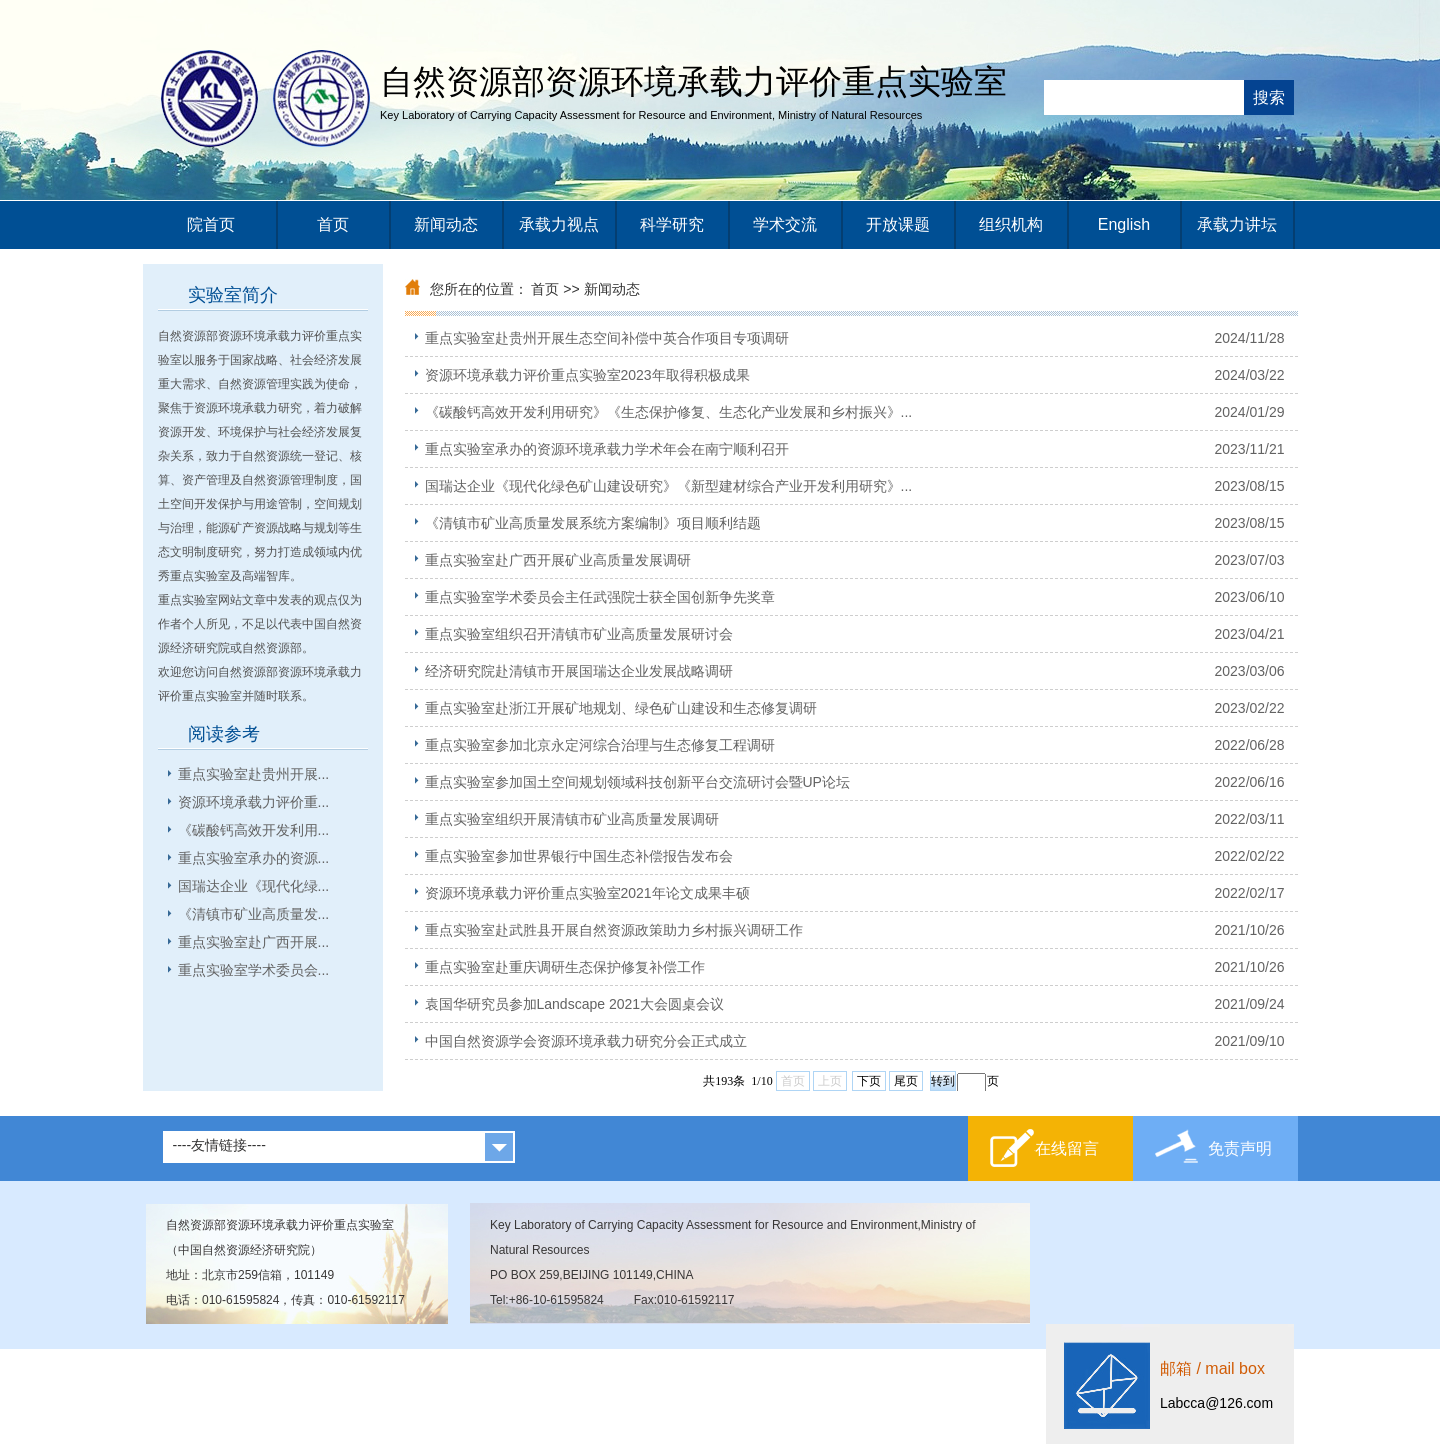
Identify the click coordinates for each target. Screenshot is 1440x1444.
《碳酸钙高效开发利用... (254, 830)
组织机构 (1011, 224)
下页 (869, 1081)
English (1124, 224)
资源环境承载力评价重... (254, 802)
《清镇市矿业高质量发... (254, 914)
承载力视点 (559, 224)
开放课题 (898, 224)
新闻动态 (446, 224)
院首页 (211, 224)
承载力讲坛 (1237, 224)
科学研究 (672, 224)
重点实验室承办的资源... (254, 858)
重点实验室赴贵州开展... (254, 774)
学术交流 (785, 224)
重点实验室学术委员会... (254, 970)
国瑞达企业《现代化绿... (254, 886)
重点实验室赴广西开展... (254, 942)
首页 (333, 224)
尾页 (906, 1081)
